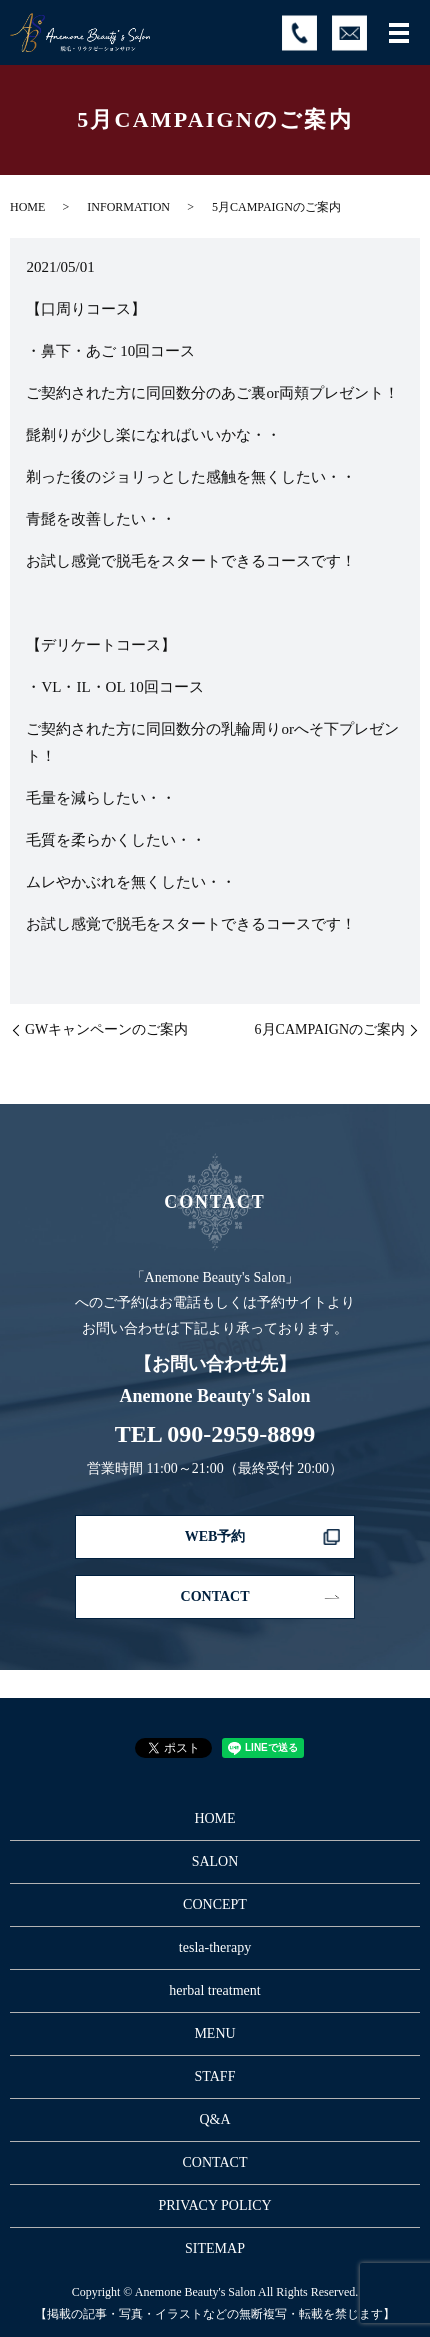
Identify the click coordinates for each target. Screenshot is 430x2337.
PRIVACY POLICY (214, 2205)
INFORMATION (128, 207)
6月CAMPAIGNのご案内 (330, 1029)
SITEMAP (215, 2248)
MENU (214, 2033)
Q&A (214, 2119)
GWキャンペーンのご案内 (106, 1029)
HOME (27, 207)
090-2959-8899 (241, 1434)
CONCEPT (215, 1904)
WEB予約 (215, 1536)
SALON (215, 1861)
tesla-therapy (215, 1947)
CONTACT (215, 1596)
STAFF (215, 2076)
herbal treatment (214, 1990)
